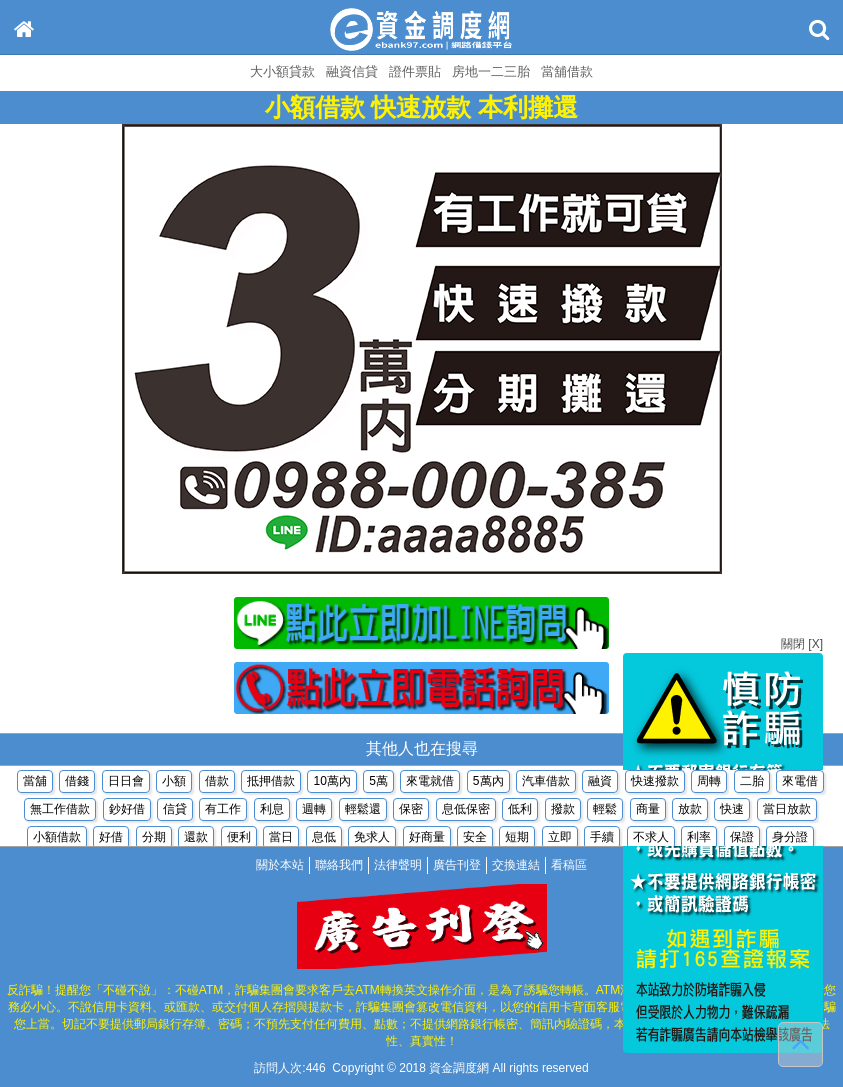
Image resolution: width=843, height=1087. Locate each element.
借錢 (77, 783)
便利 (239, 839)
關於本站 (280, 865)
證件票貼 (415, 71)
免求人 (372, 839)
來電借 (800, 783)
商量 (648, 811)
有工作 (223, 811)
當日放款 (787, 811)
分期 (154, 839)
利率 (699, 839)
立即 (560, 839)
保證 (742, 839)
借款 (217, 783)
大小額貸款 (282, 71)
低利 (520, 811)
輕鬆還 (363, 811)
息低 (324, 839)
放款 (690, 811)
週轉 (314, 811)
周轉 (709, 783)
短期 (517, 839)
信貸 (175, 811)
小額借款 (57, 839)
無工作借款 (60, 811)
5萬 (378, 783)
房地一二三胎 (491, 71)
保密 (411, 811)
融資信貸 (352, 71)
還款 (196, 839)
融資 (600, 783)
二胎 (752, 783)
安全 (475, 839)
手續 (602, 839)
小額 (174, 783)
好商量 (427, 839)
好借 (111, 839)
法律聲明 (398, 865)
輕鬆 (605, 811)
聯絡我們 (339, 865)
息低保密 (466, 811)
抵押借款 (271, 783)
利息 (272, 811)
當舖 (35, 783)
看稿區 (569, 865)
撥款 (563, 811)
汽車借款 (546, 783)
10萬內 (331, 783)
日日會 (126, 783)
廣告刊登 (457, 865)
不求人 (651, 839)
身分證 (790, 839)
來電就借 (430, 783)
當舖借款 (567, 71)
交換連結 (516, 865)
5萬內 (488, 783)
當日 (281, 839)
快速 (732, 811)
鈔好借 (127, 811)
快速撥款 (655, 783)
